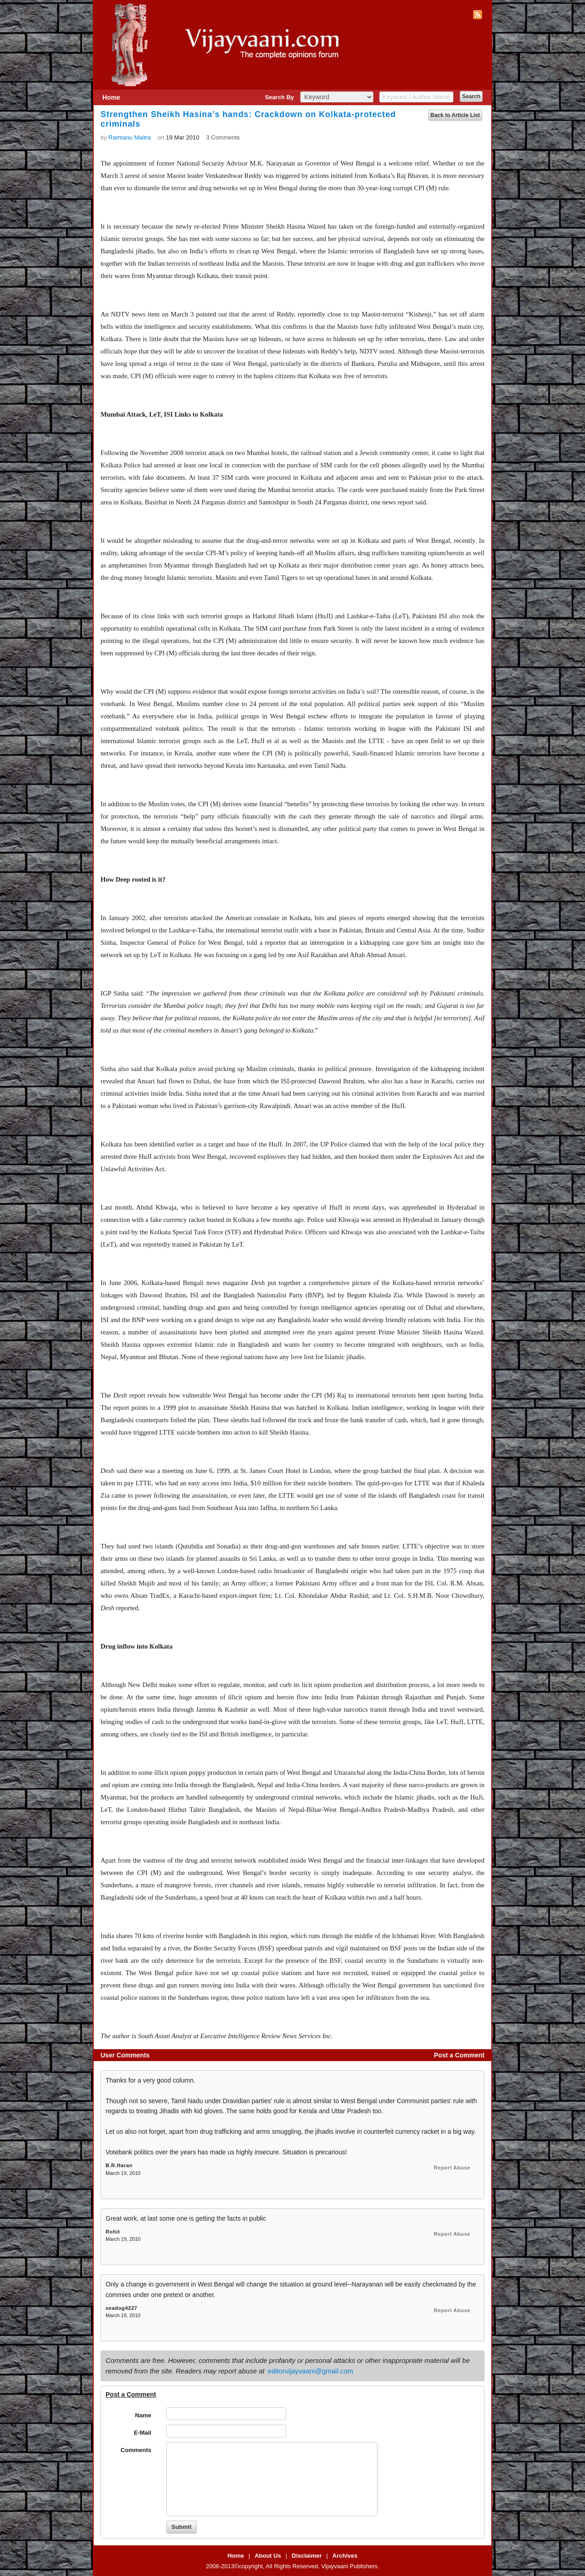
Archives (344, 2555)
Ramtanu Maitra (129, 137)
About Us (268, 2555)
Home (111, 97)
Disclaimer (307, 2555)
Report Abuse (452, 2167)
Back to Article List (455, 115)
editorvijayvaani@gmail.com (310, 2371)
